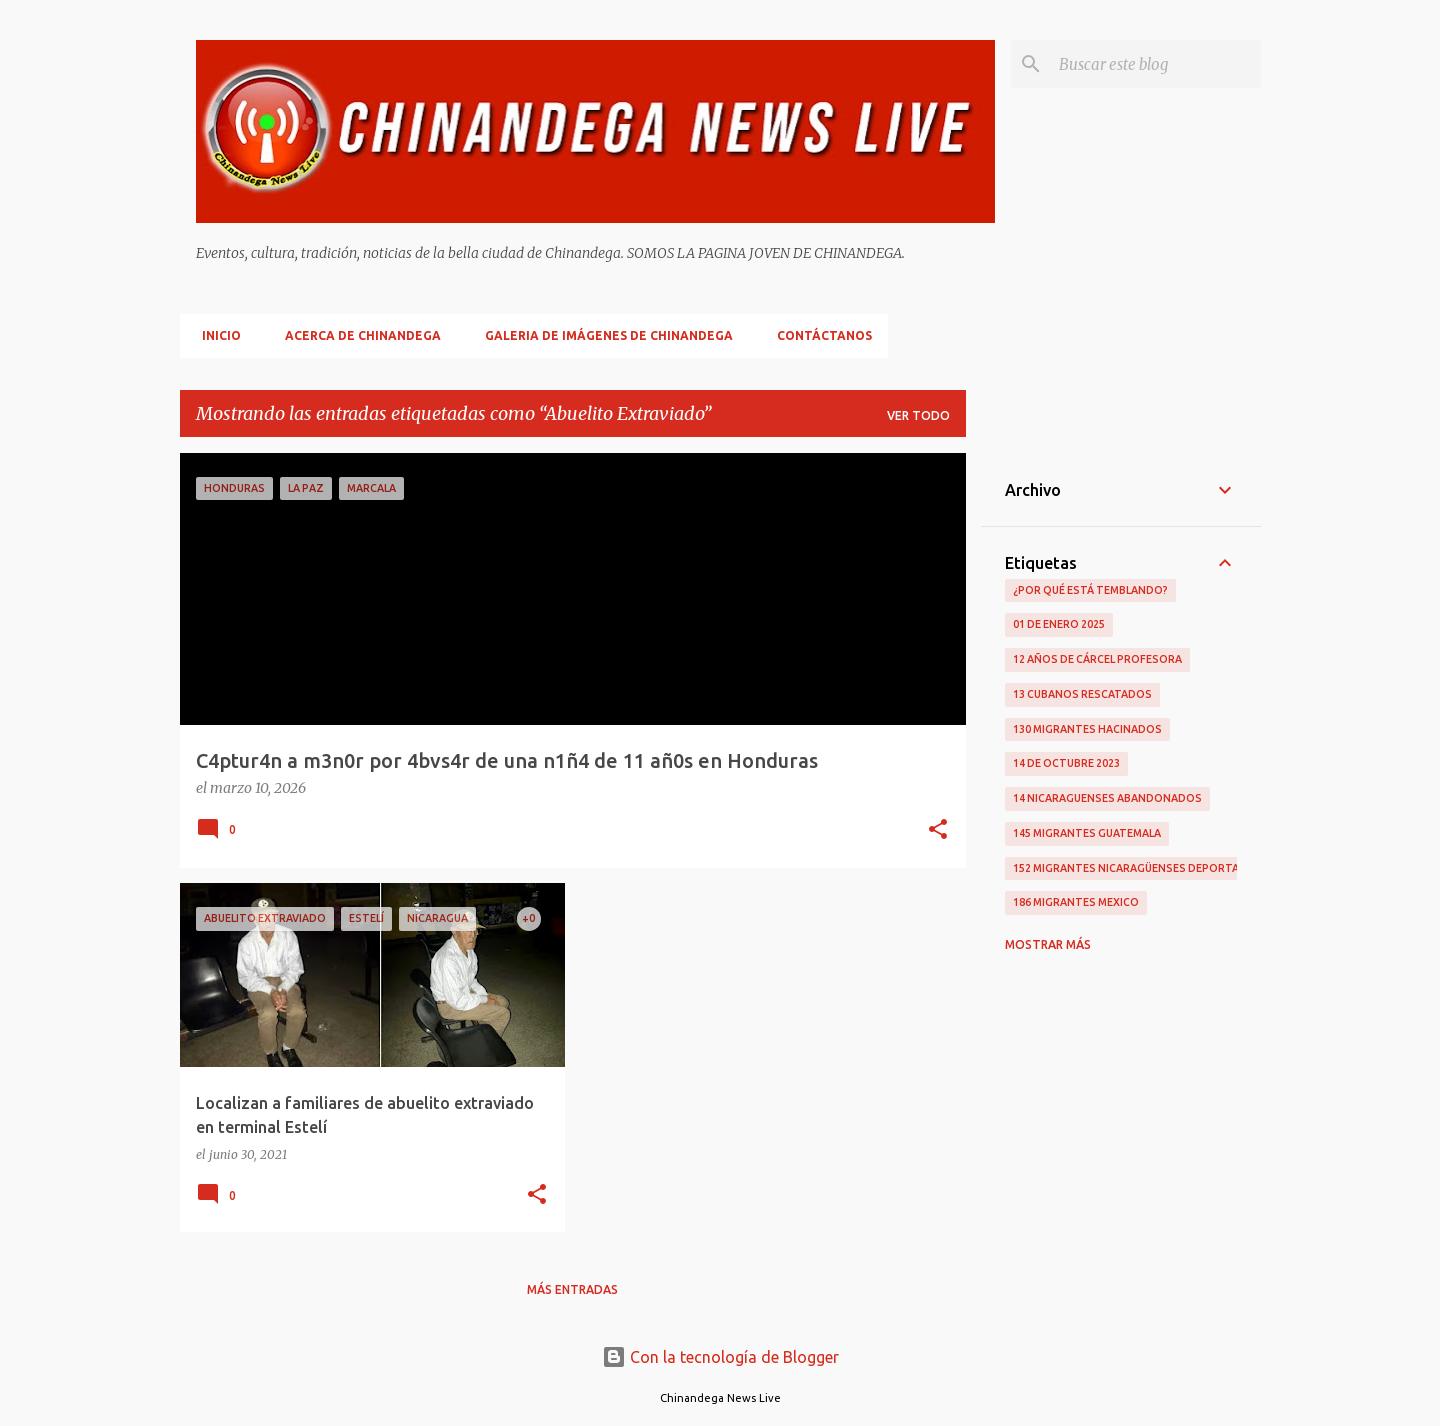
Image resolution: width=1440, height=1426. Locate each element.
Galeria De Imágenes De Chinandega (603, 335)
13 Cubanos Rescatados (1082, 694)
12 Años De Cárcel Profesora (1097, 659)
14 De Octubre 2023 (1066, 763)
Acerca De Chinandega (357, 335)
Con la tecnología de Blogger (720, 1357)
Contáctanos (818, 335)
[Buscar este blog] (1156, 64)
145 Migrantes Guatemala (1087, 833)
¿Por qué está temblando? (1090, 590)
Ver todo (918, 415)
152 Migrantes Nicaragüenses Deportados (1138, 868)
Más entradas (572, 1289)
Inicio (215, 335)
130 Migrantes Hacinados (1087, 729)
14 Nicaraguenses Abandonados (1107, 798)
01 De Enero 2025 (1059, 624)
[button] (938, 831)
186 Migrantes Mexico (1076, 902)
